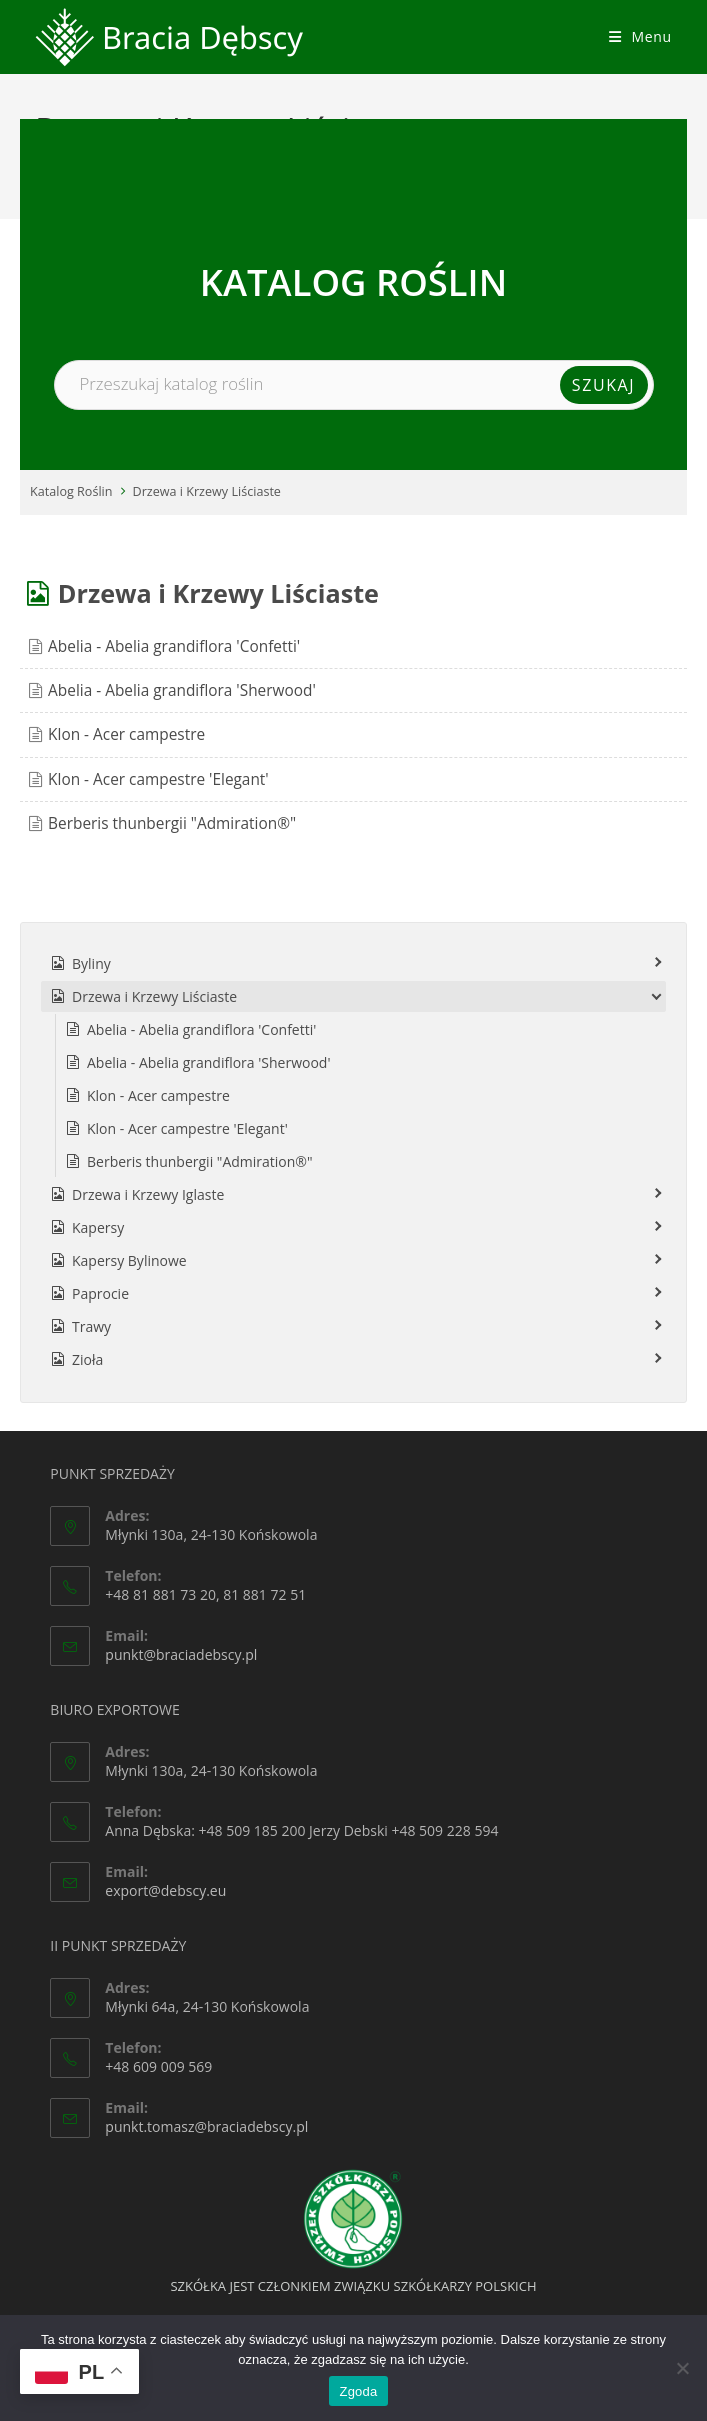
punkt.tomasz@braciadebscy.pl (206, 2126)
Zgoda (358, 2391)
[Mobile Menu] (640, 36)
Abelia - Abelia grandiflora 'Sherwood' (182, 690)
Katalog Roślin (71, 491)
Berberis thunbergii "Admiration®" (172, 823)
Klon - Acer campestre (126, 734)
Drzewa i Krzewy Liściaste (207, 491)
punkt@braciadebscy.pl (181, 1654)
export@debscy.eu (165, 1890)
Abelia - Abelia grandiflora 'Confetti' (174, 646)
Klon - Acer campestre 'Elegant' (158, 779)
